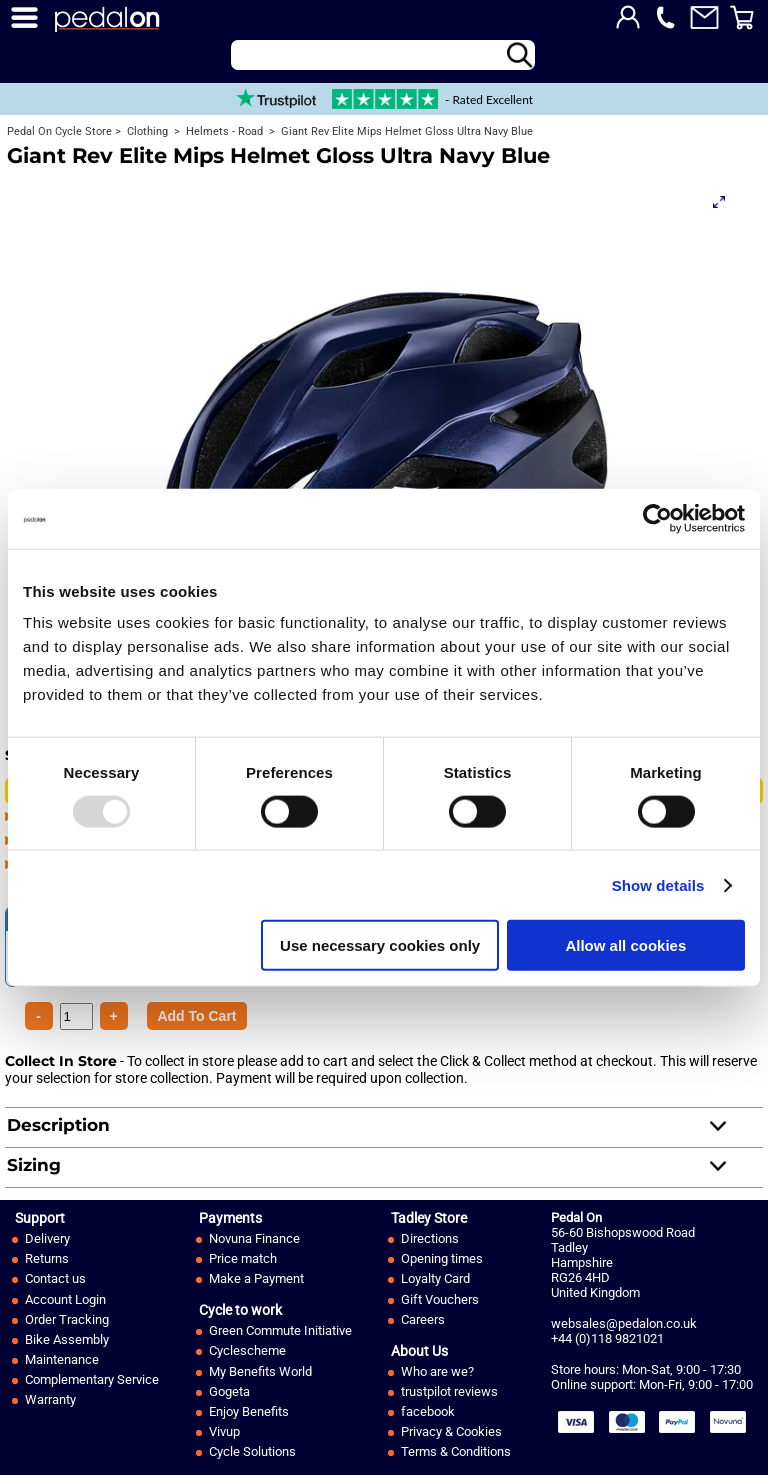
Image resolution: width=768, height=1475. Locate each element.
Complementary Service (92, 1379)
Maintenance (62, 1359)
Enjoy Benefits (249, 1411)
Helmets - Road (223, 131)
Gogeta (229, 1391)
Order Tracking (67, 1319)
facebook (428, 1411)
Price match (243, 1258)
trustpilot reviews (449, 1391)
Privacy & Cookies (451, 1431)
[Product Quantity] (197, 1016)
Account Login (65, 1299)
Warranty (50, 1399)
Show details (658, 884)
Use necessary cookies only (380, 945)
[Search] (383, 55)
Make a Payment (256, 1278)
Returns (47, 1258)
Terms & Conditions (456, 1451)
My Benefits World (260, 1371)
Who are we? (437, 1371)
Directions (430, 1238)
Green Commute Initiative (280, 1330)
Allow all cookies (625, 945)
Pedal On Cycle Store (59, 131)
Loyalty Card (435, 1278)
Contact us (55, 1278)
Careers (423, 1319)
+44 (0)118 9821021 (607, 1338)
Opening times (442, 1258)
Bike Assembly (67, 1339)
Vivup (224, 1431)
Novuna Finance (254, 1238)
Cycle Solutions (252, 1451)
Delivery (47, 1238)
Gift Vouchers (440, 1299)
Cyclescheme (247, 1350)
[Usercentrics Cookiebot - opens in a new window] (657, 518)
